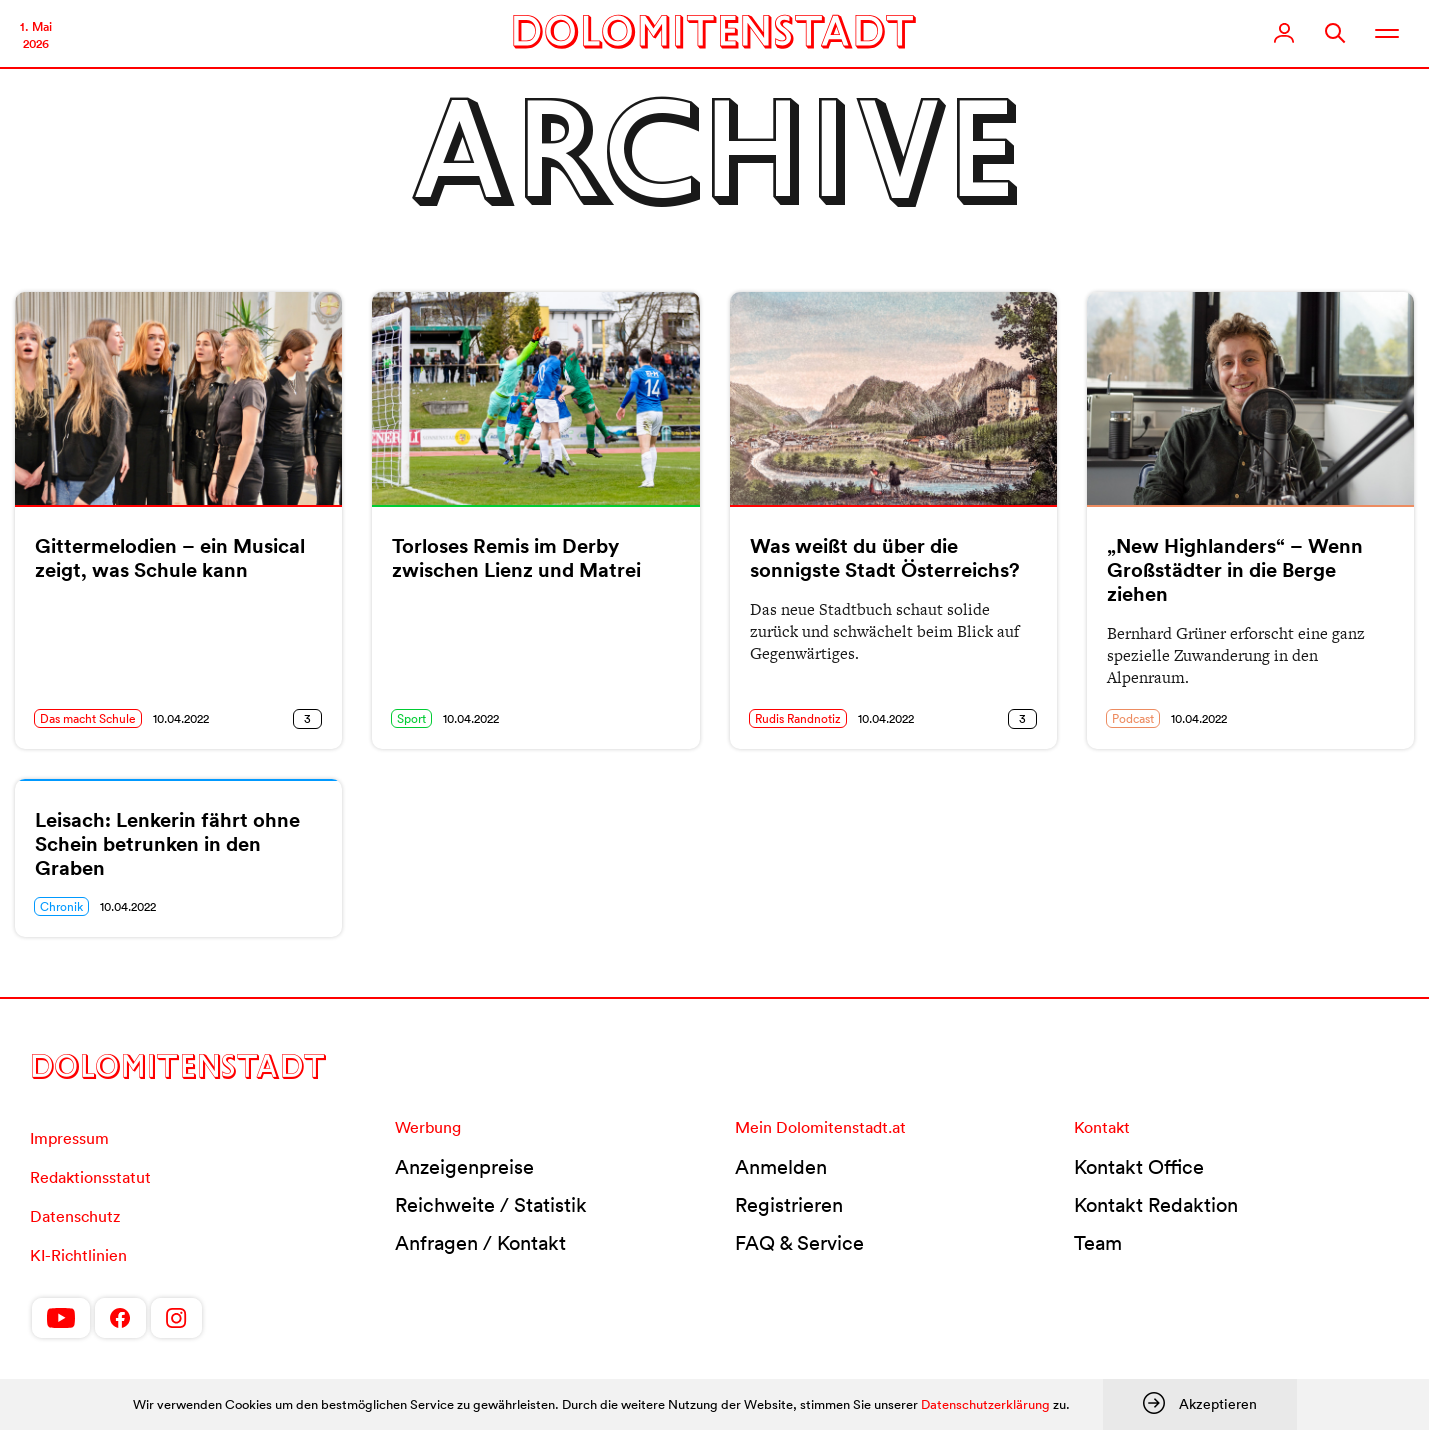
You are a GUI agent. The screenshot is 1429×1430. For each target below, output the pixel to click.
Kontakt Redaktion (1156, 1205)
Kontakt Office (1139, 1167)
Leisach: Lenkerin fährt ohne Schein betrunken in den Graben (167, 844)
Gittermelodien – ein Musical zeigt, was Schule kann (170, 558)
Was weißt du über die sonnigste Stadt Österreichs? (885, 558)
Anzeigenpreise (464, 1167)
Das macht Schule (88, 718)
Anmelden (781, 1167)
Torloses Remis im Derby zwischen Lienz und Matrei (516, 558)
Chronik (61, 906)
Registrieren (789, 1205)
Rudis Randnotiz (798, 718)
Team (1098, 1243)
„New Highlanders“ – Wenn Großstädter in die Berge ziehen (1235, 570)
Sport (411, 718)
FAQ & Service (799, 1243)
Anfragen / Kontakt (480, 1243)
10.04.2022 (181, 718)
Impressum (69, 1138)
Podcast (1133, 718)
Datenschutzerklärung (985, 1404)
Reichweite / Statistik (491, 1205)
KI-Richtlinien (78, 1255)
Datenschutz (75, 1216)
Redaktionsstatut (90, 1177)
